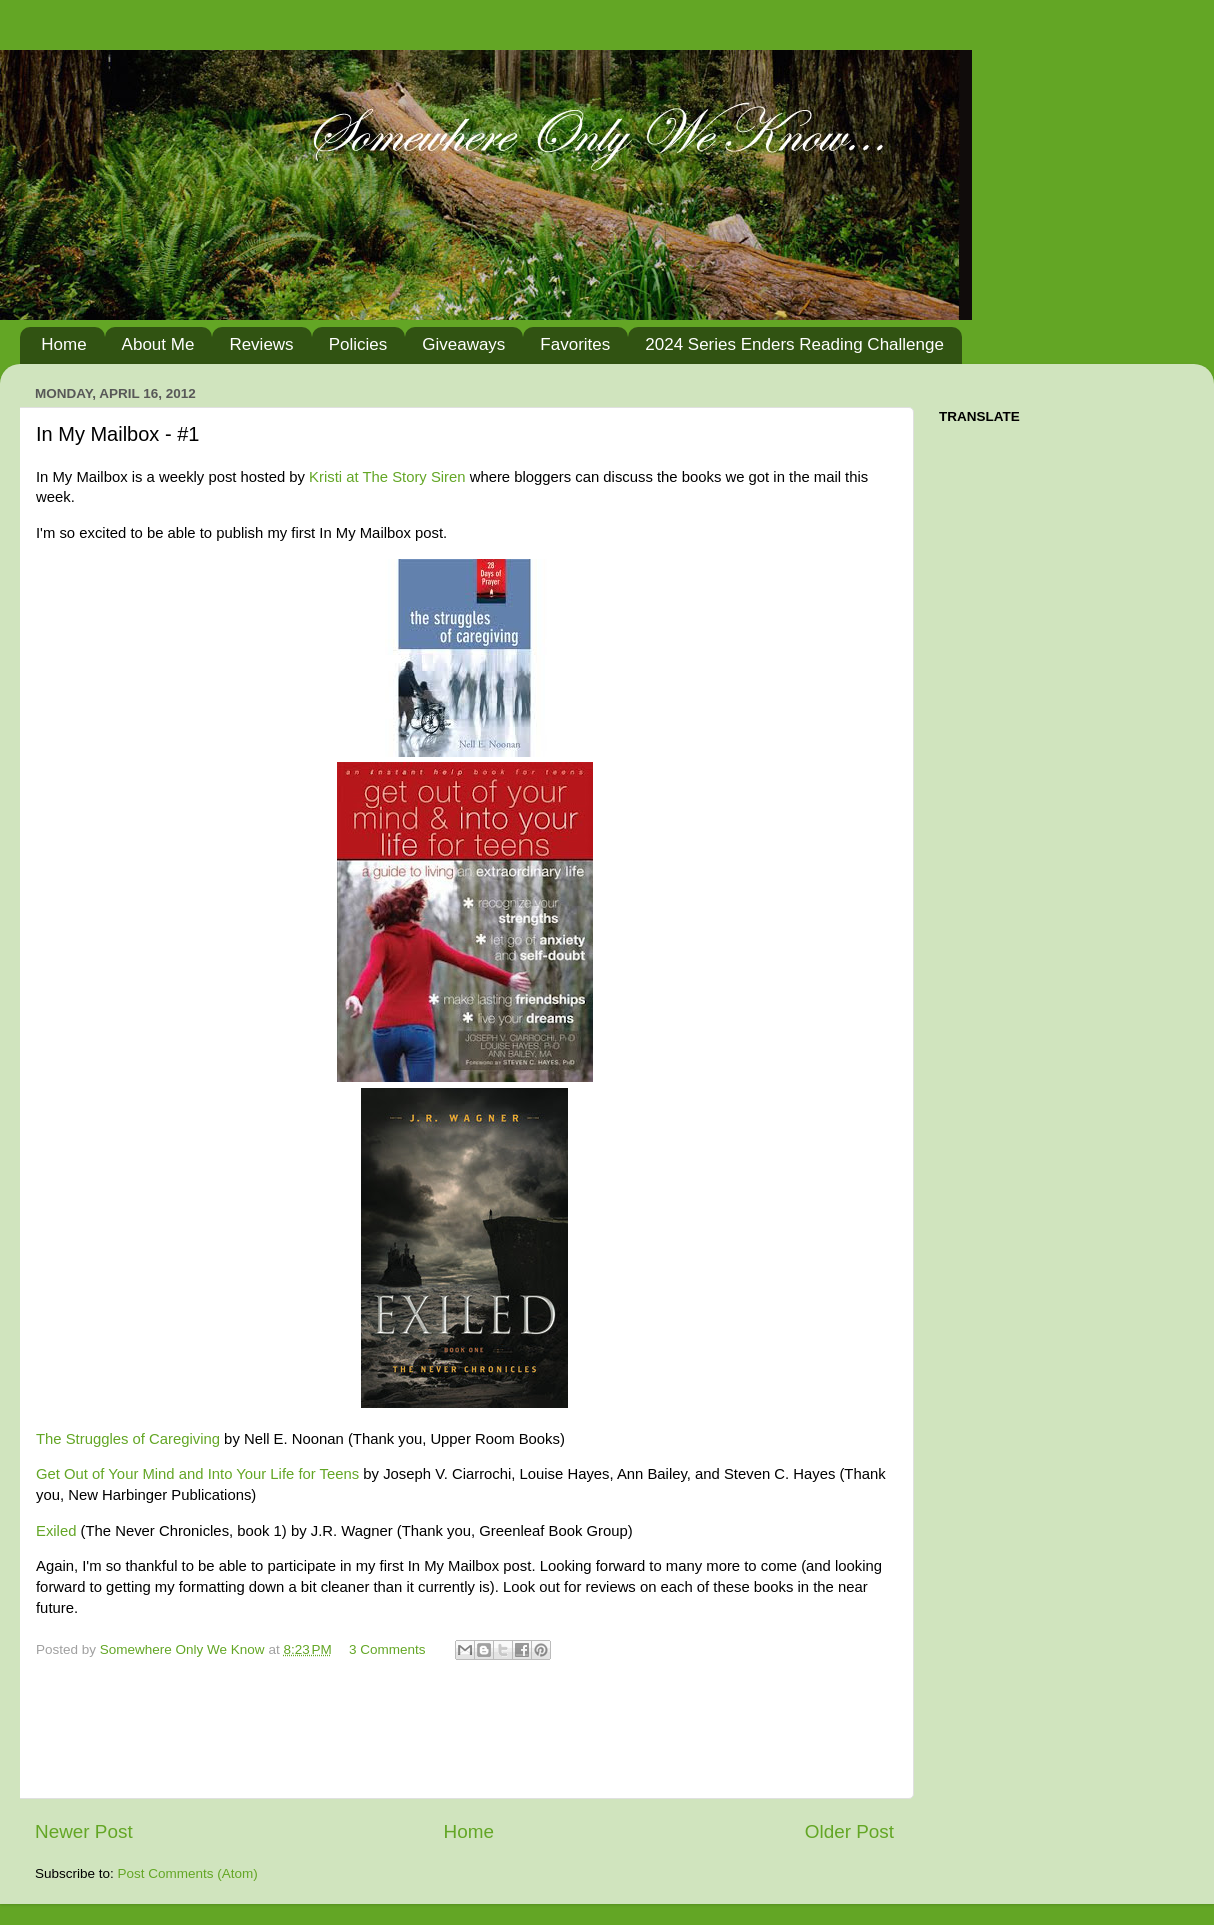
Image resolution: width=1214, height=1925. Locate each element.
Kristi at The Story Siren (387, 477)
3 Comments (387, 1649)
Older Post (849, 1831)
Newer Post (84, 1831)
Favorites (575, 344)
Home (63, 344)
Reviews (261, 344)
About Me (158, 344)
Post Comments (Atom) (188, 1873)
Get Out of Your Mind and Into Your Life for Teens (197, 1474)
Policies (358, 344)
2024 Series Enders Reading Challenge (794, 344)
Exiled (56, 1531)
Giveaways (463, 344)
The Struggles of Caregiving (128, 1439)
